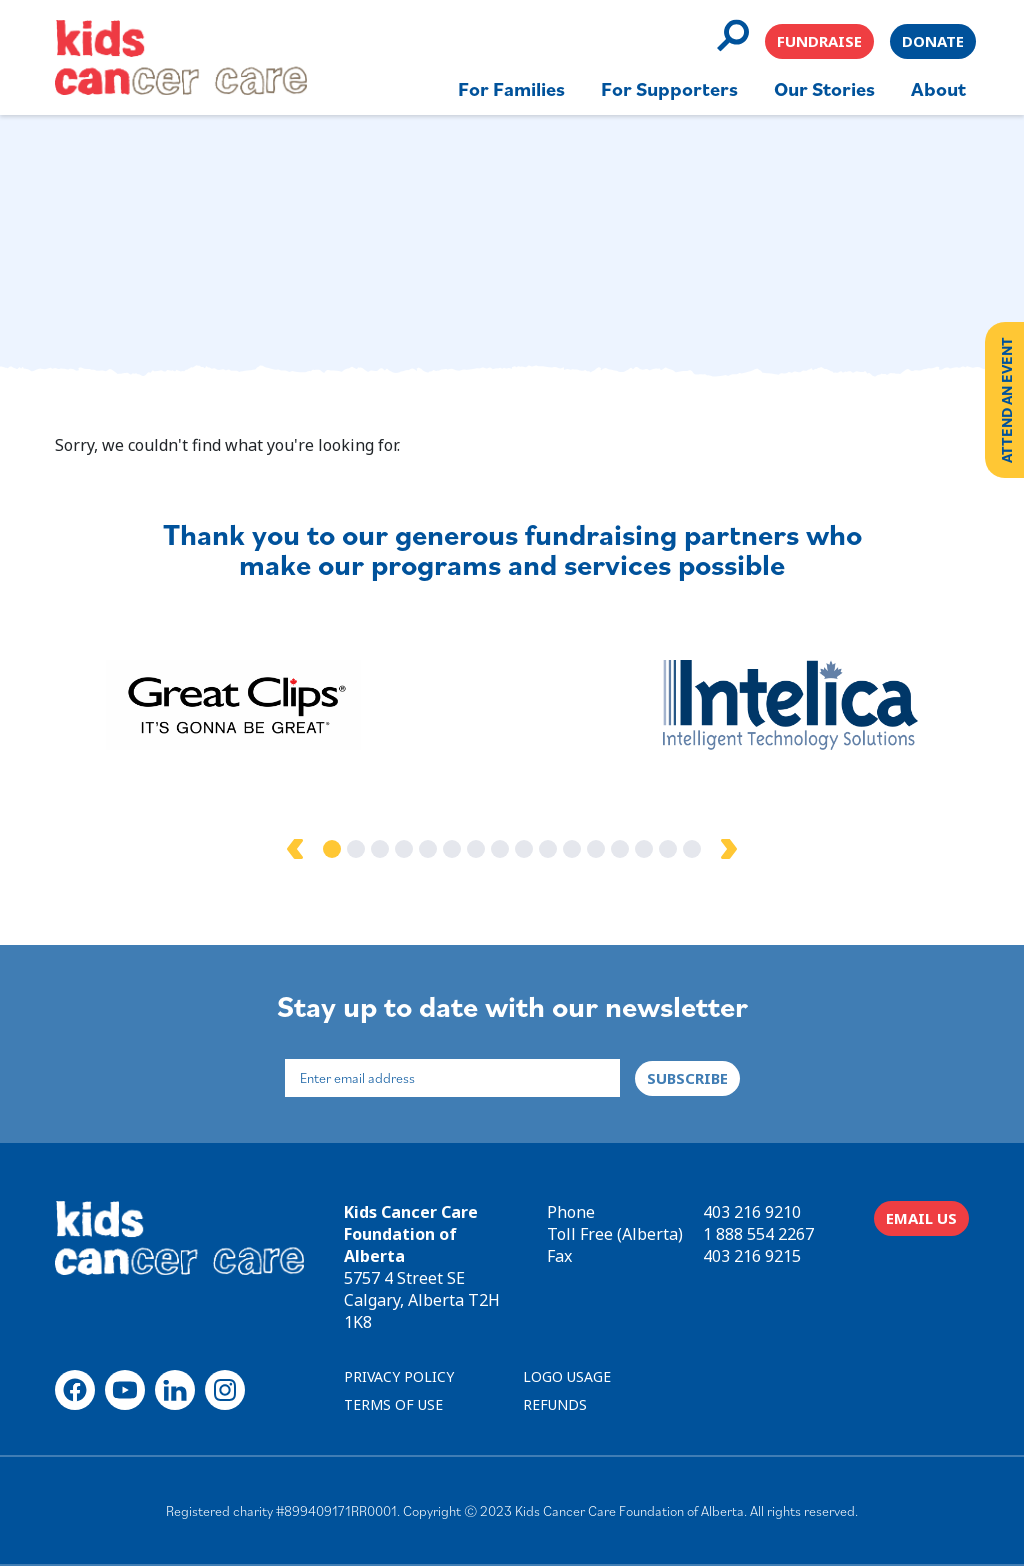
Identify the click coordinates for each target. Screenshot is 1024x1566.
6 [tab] (452, 849)
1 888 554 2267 (758, 1234)
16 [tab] (692, 849)
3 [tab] (380, 849)
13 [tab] (620, 849)
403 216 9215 (752, 1256)
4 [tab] (404, 849)
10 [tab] (548, 849)
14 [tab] (644, 849)
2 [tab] (356, 849)
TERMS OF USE (393, 1404)
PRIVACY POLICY (399, 1376)
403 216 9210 (752, 1212)
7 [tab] (476, 849)
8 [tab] (500, 849)
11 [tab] (572, 849)
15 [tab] (668, 849)
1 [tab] (332, 849)
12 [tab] (596, 849)
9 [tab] (524, 849)
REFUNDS (555, 1404)
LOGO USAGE (567, 1376)
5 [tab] (428, 849)
